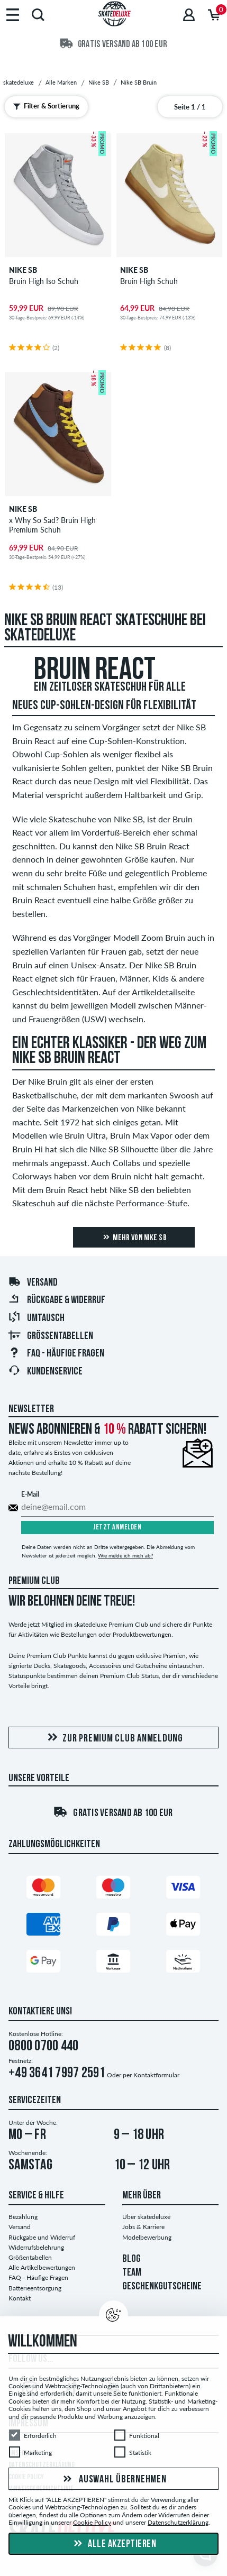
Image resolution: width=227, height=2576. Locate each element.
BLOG (131, 2259)
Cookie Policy (92, 2522)
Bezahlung (23, 2217)
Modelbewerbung (146, 2237)
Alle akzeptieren (114, 2544)
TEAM (131, 2273)
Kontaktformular (156, 2075)
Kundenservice (45, 1372)
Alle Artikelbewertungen (41, 2267)
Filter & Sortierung (43, 106)
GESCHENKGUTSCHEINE (162, 2286)
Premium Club (34, 1581)
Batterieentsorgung (34, 2288)
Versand (33, 1283)
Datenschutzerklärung (178, 2522)
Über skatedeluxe (146, 2217)
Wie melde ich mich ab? (125, 1555)
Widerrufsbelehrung (36, 2247)
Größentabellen (50, 1336)
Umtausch (36, 1318)
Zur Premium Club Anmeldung (113, 1738)
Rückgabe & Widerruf (56, 1300)
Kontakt (19, 2298)
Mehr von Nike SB (134, 1237)
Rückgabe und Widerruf (41, 2237)
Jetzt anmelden (117, 1528)
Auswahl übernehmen (113, 2479)
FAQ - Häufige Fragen (56, 1354)
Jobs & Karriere (143, 2227)
